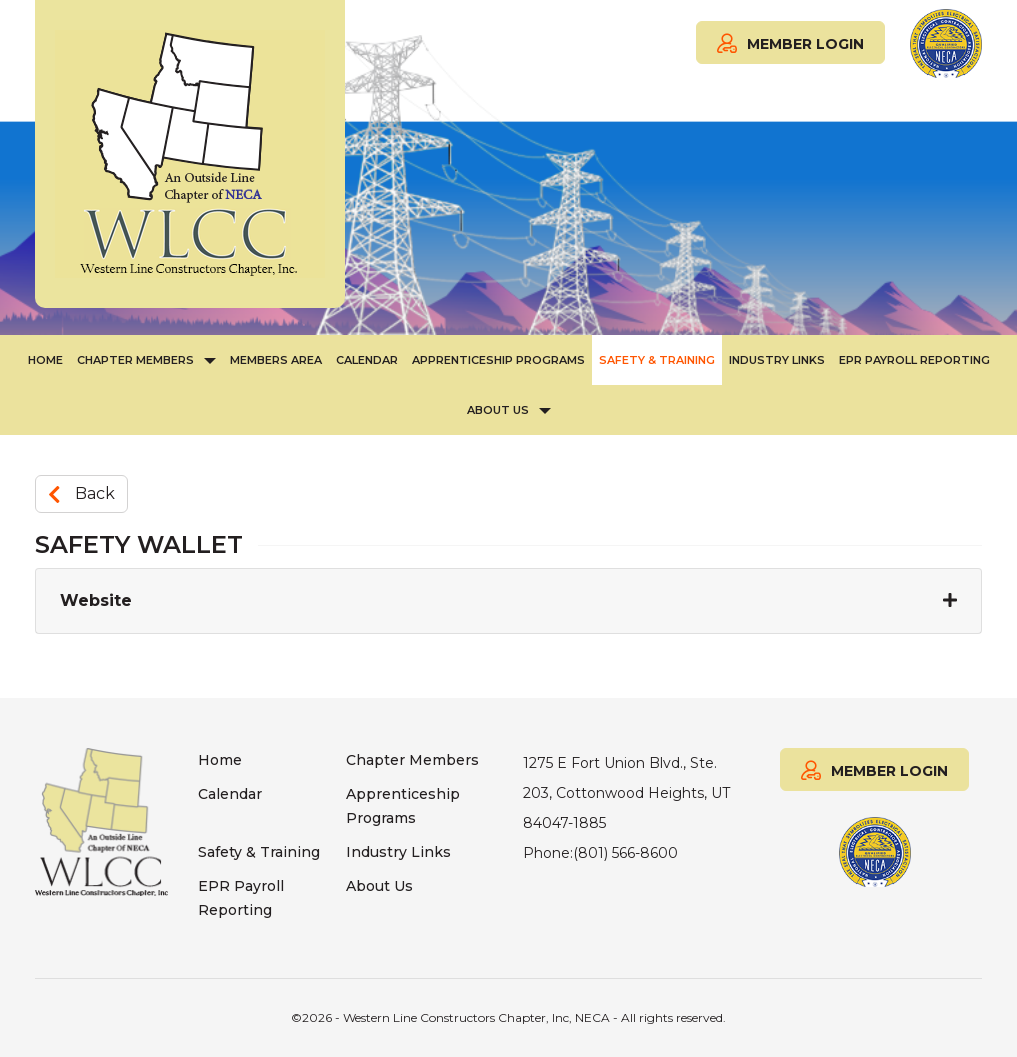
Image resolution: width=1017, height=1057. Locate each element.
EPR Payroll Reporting (914, 360)
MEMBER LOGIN (790, 41)
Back (81, 492)
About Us (498, 410)
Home (45, 360)
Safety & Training (657, 360)
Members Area (276, 360)
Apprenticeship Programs (498, 360)
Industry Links (777, 360)
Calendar (367, 360)
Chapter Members (135, 360)
